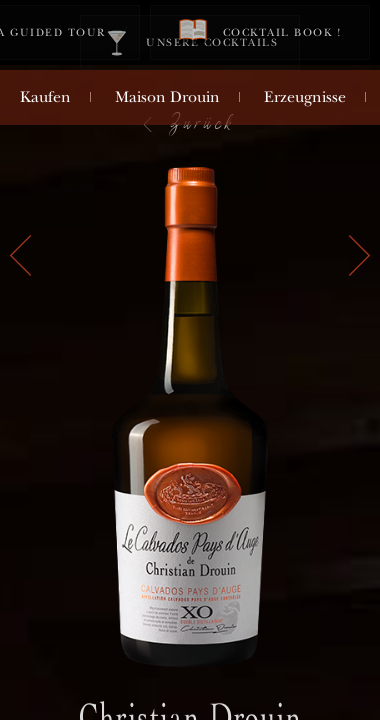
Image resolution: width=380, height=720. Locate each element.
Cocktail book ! (260, 31)
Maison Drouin (167, 97)
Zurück (187, 122)
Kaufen (45, 97)
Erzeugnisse (305, 97)
